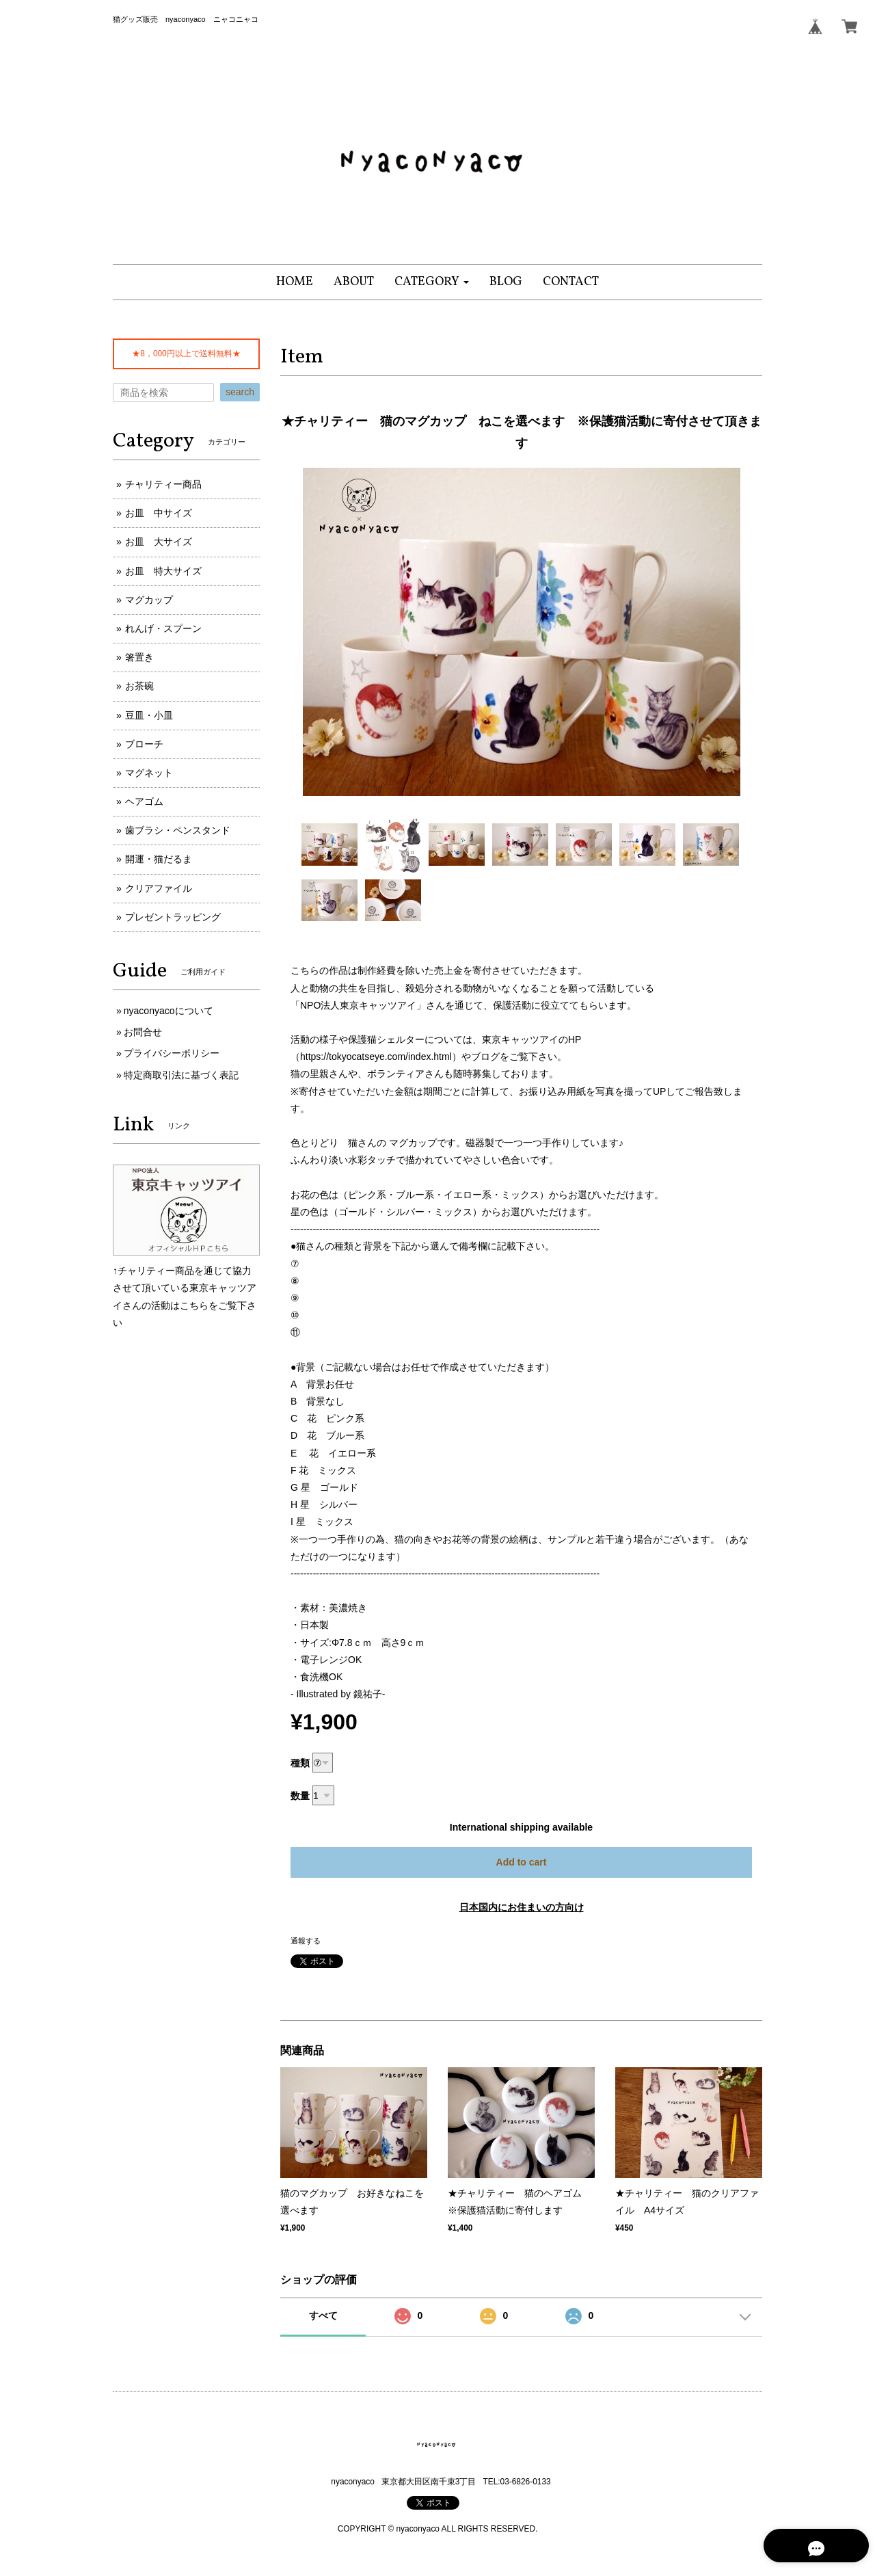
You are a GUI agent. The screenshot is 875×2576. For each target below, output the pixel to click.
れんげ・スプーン (163, 628)
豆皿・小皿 (149, 715)
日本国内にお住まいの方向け (521, 1907)
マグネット (149, 772)
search (240, 391)
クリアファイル (158, 888)
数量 (300, 1795)
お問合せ (143, 1031)
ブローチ (144, 744)
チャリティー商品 (163, 484)
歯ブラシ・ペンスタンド (177, 830)
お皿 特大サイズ (163, 571)
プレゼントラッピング (173, 917)
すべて (323, 2315)
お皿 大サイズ (158, 541)
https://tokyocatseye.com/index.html (376, 1056)
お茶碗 (139, 685)
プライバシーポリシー (171, 1053)
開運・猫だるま (158, 858)
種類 (300, 1762)
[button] (431, 282)
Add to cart (521, 1862)
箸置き (139, 657)
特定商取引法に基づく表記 (181, 1075)
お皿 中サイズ (158, 512)
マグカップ (149, 599)
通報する (306, 1941)
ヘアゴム (144, 801)
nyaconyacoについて (168, 1010)
